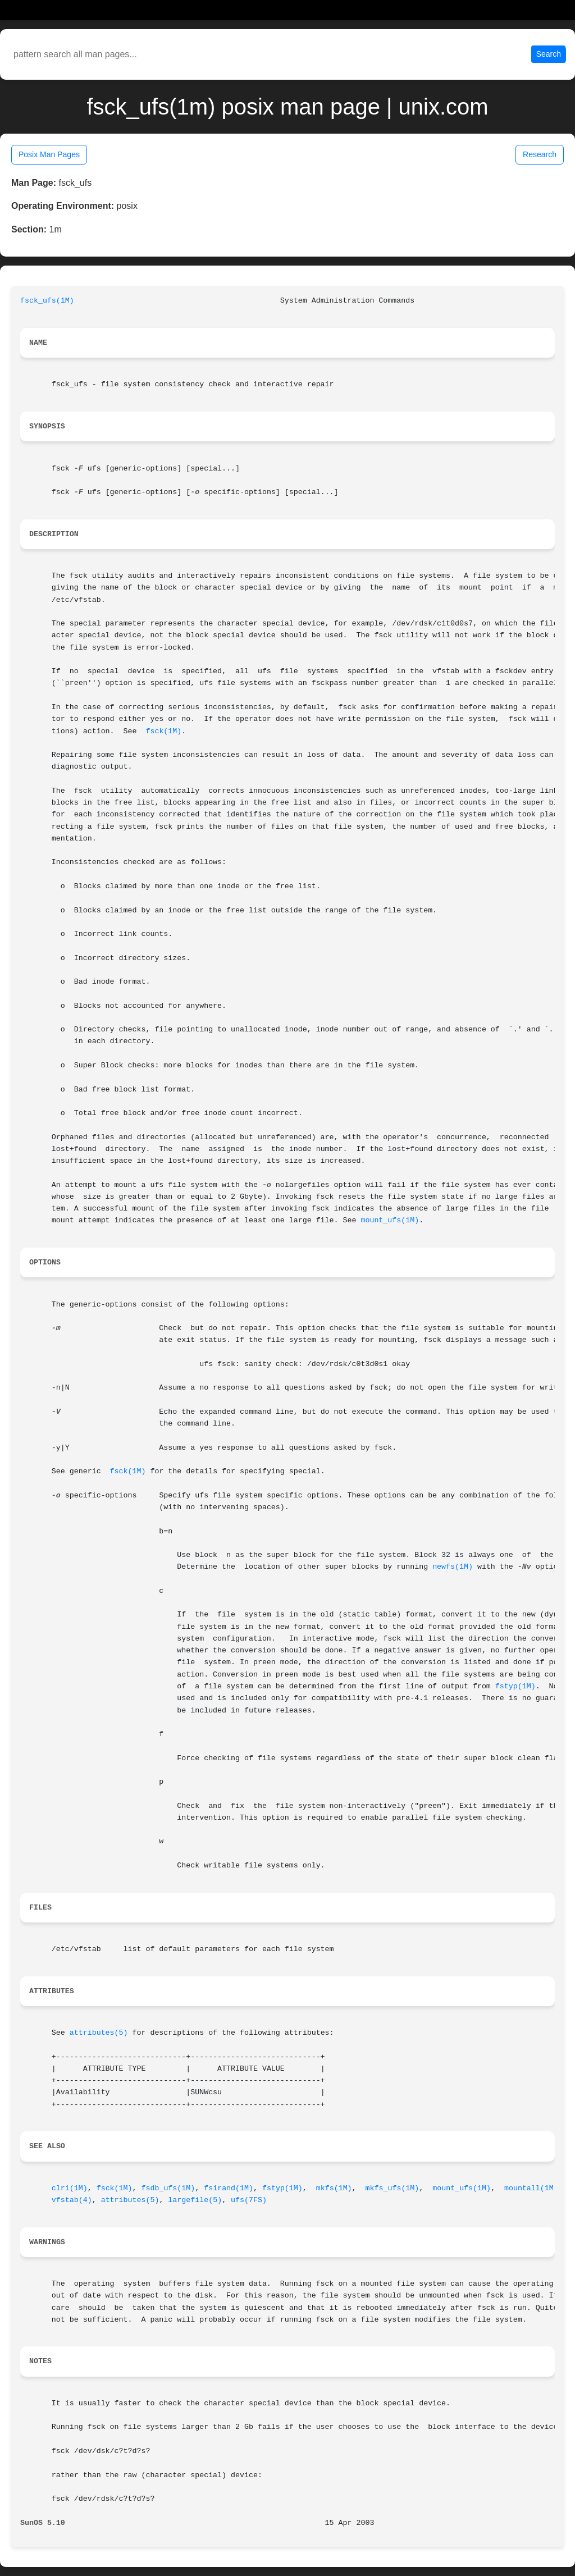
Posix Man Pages (49, 154)
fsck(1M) (163, 731)
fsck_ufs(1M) (47, 300)
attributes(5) (99, 2033)
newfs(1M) (452, 1567)
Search (548, 53)
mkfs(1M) (334, 2188)
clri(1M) (70, 2188)
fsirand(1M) (228, 2188)
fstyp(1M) (515, 1686)
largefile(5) (195, 2200)
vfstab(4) (72, 2200)
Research (539, 154)
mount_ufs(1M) (389, 1220)
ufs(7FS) (249, 2200)
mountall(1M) (531, 2188)
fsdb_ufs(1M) (168, 2188)
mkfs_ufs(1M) (392, 2188)
